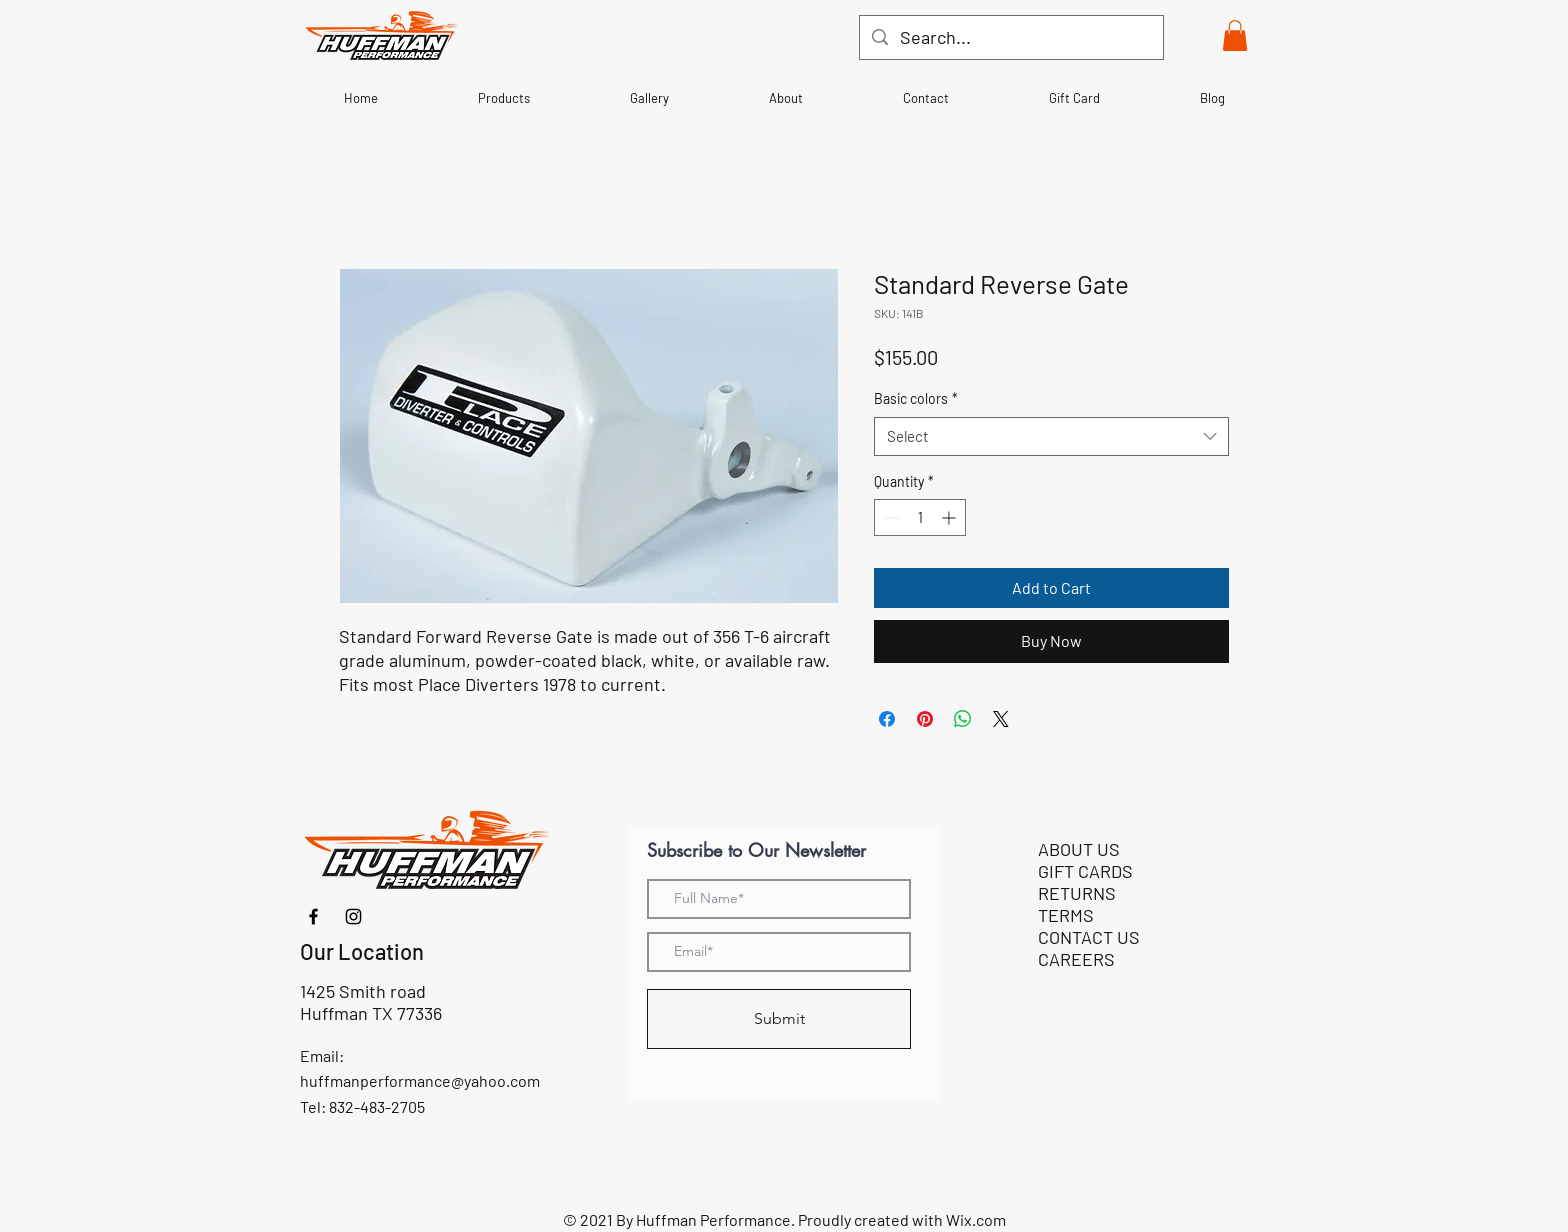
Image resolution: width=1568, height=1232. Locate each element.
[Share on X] (1001, 719)
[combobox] (1051, 436)
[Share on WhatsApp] (963, 719)
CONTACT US (1089, 937)
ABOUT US (1079, 849)
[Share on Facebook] (887, 719)
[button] (1235, 35)
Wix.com (976, 1219)
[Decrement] (889, 517)
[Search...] (1010, 37)
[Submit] (779, 1019)
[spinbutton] (920, 517)
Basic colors (916, 398)
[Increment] (950, 517)
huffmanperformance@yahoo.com (420, 1080)
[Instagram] (353, 916)
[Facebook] (313, 916)
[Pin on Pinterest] (925, 719)
